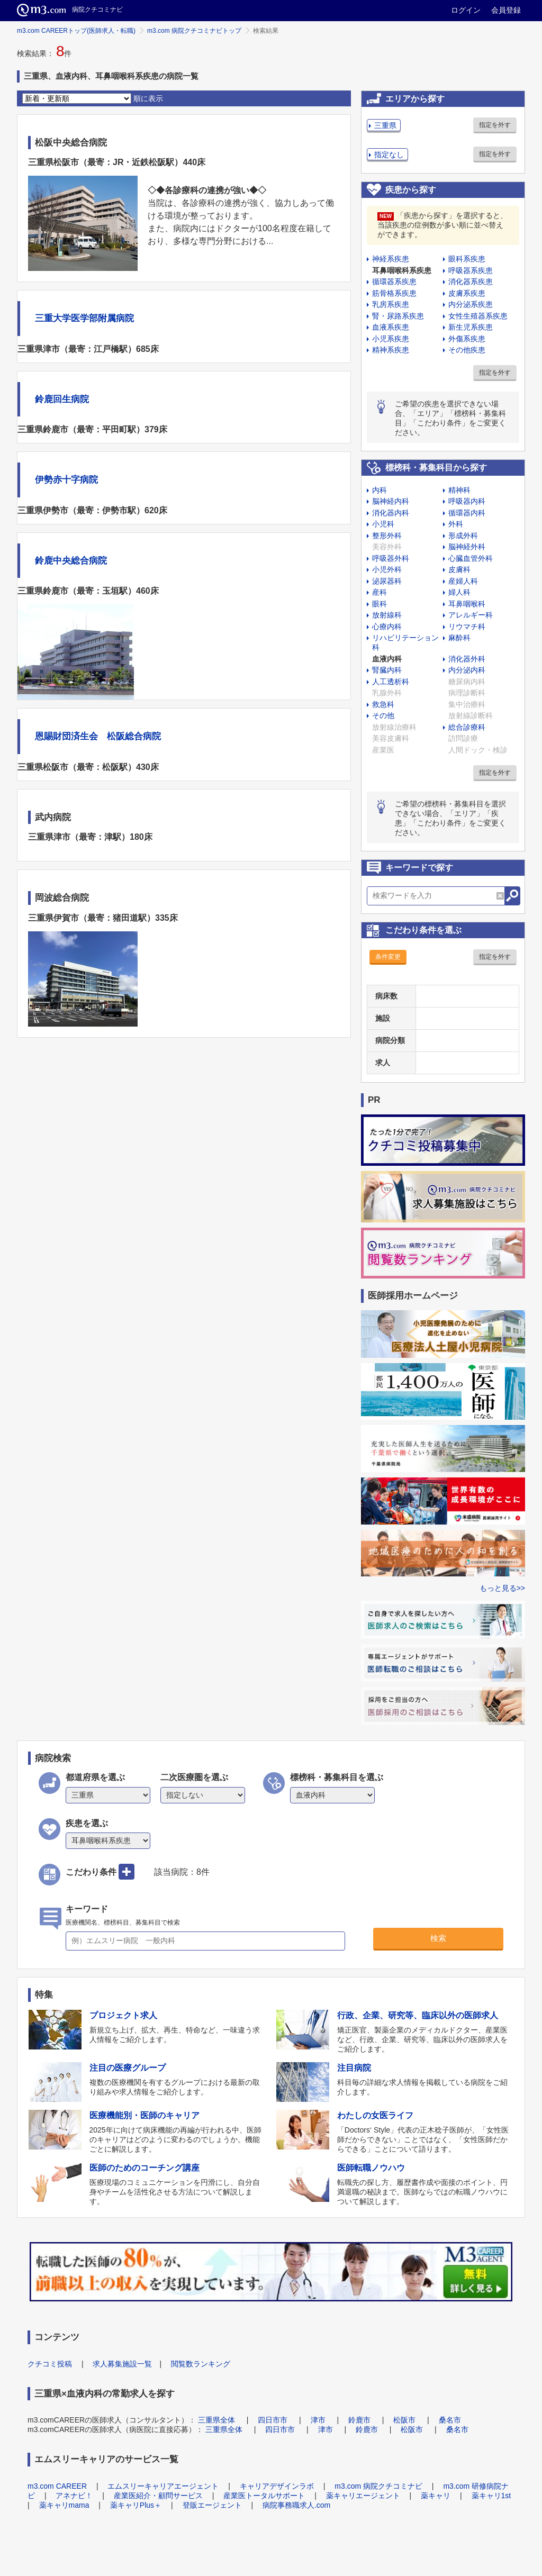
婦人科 (459, 592)
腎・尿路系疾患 (398, 316)
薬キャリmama (64, 2505)
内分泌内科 (466, 670)
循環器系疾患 (394, 281)
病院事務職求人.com (296, 2505)
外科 (455, 524)
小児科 (383, 524)
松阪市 (404, 2420)
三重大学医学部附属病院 (84, 318)
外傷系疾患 (466, 338)
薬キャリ (435, 2495)
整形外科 (387, 535)
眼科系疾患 (466, 259)
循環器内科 (466, 513)
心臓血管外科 (470, 558)
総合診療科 (466, 727)
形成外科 (463, 535)
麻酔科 (459, 637)
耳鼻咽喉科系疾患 (401, 270)
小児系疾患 (390, 338)
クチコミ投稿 (50, 2364)
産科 (379, 592)
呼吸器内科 (466, 501)
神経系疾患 (390, 259)
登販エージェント (212, 2505)
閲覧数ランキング (200, 2364)
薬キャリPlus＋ (135, 2505)
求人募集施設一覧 (122, 2364)
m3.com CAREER (57, 2486)
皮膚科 (459, 569)
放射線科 (387, 615)
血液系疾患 (390, 327)
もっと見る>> (502, 1588)
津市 (318, 2420)
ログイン (466, 10)
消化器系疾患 (470, 281)
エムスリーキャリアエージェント (163, 2486)
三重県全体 (216, 2420)
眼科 (379, 604)
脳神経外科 (466, 546)
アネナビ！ (74, 2495)
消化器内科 (390, 513)
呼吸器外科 (390, 558)
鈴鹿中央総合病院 (71, 561)
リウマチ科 (466, 626)
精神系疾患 (390, 350)
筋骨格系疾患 (394, 293)
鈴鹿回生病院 (62, 399)
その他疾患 (466, 350)
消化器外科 (466, 659)
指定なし (389, 154)
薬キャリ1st (491, 2495)
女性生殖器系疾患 (478, 316)
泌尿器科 (387, 581)
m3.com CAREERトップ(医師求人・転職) (76, 30)
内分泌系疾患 (470, 304)
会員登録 (506, 10)
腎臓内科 (387, 670)
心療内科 (387, 626)
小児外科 (387, 569)
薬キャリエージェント (363, 2495)
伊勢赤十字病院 (66, 480)
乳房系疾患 (390, 304)
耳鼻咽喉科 (466, 604)
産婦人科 (463, 581)
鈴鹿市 (359, 2420)
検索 (438, 1938)
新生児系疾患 (470, 327)
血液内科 (387, 659)
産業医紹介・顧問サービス (158, 2495)
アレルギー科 (470, 615)
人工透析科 (390, 681)
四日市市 (272, 2420)
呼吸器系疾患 (470, 270)
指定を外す (495, 125)
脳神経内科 (390, 501)
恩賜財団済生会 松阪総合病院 (98, 736)
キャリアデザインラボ (277, 2486)
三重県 (385, 125)
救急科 (383, 704)
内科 (379, 490)
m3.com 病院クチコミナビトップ (194, 30)
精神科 (459, 490)
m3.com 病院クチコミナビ (378, 2486)
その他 (383, 715)
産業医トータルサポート (264, 2495)
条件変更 (388, 956)
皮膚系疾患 (466, 293)
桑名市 (450, 2420)
